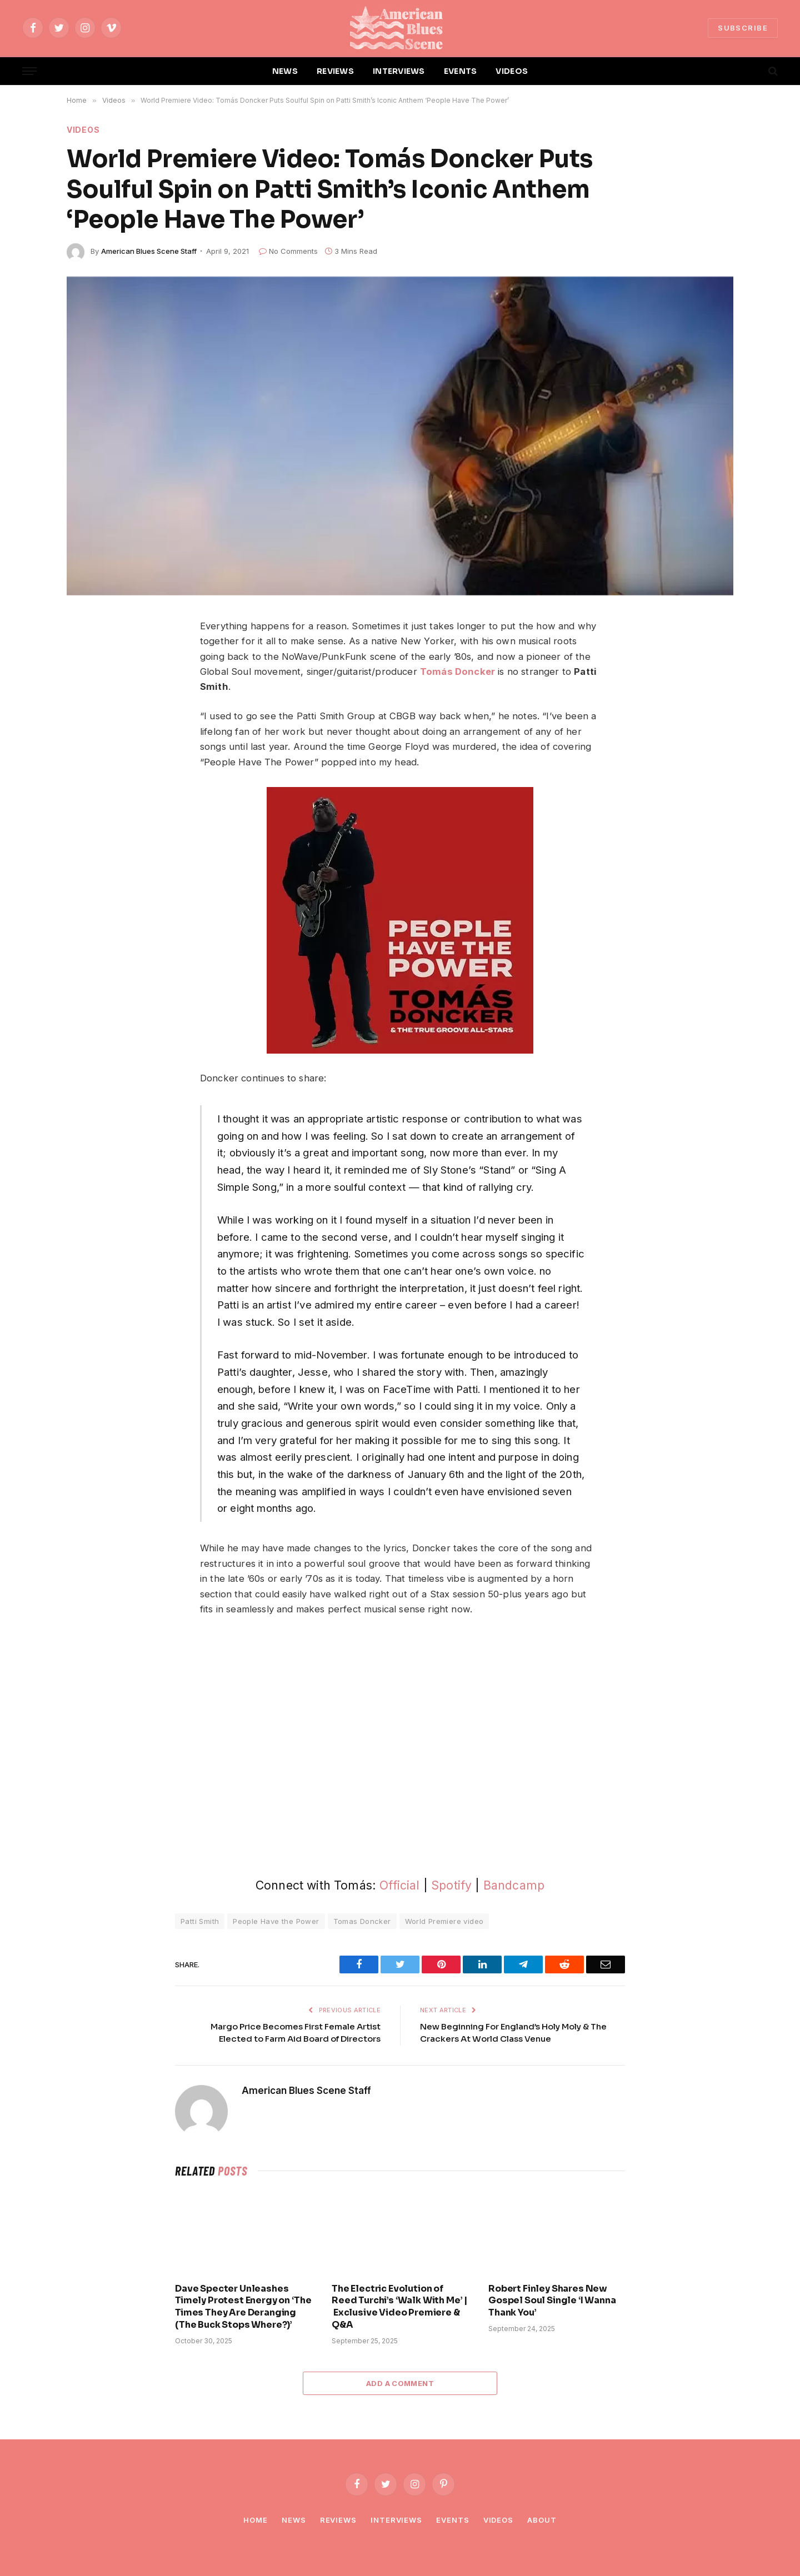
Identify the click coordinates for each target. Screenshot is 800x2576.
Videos (83, 129)
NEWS (285, 71)
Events (452, 2519)
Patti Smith (200, 1921)
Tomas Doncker (362, 1921)
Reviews (338, 2519)
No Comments (288, 251)
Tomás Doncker (457, 671)
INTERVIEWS (399, 71)
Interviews (396, 2519)
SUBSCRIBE (743, 27)
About (542, 2519)
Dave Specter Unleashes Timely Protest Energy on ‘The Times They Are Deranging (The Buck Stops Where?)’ (243, 2307)
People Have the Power (276, 1921)
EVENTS (460, 71)
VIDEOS (512, 71)
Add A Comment (400, 2383)
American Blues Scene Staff (149, 251)
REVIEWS (335, 71)
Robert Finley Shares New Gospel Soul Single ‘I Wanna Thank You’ (552, 2301)
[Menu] (29, 71)
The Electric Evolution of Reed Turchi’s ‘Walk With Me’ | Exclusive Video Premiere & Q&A (399, 2307)
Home (255, 2519)
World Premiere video (444, 1921)
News (294, 2519)
